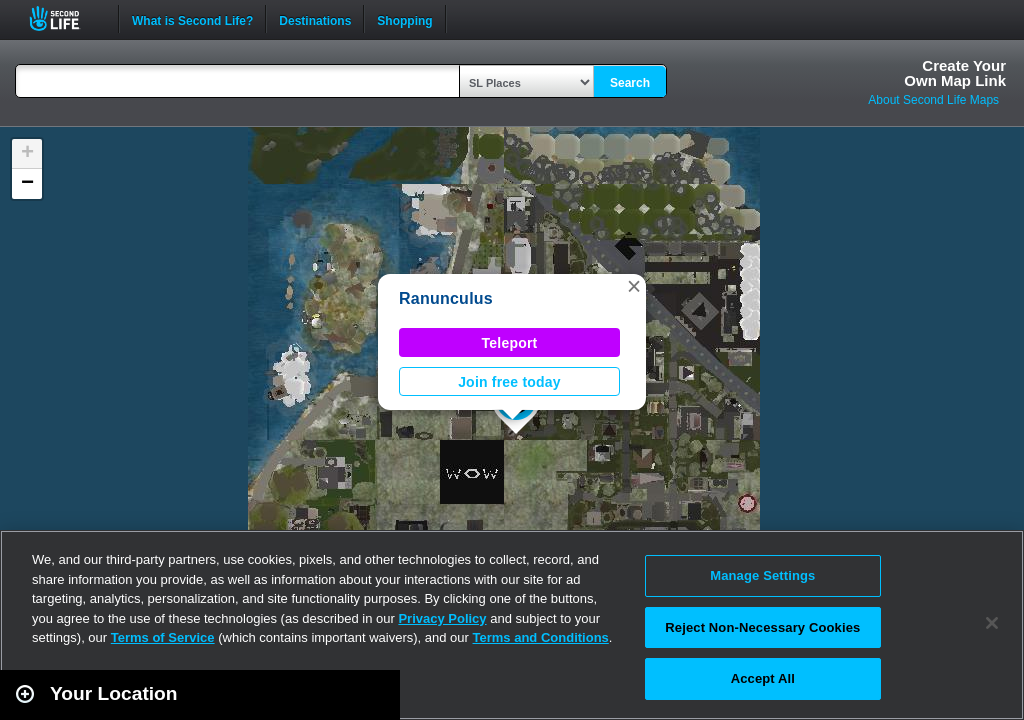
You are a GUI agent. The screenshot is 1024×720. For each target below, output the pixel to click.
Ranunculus (446, 298)
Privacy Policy (442, 618)
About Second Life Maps (933, 100)
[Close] (992, 623)
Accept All (763, 678)
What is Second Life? (192, 19)
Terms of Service (163, 637)
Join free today (509, 382)
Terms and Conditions (541, 637)
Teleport (510, 343)
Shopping (404, 19)
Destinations (315, 19)
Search (630, 83)
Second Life (65, 18)
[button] (634, 286)
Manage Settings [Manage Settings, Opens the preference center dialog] (762, 575)
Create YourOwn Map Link (955, 73)
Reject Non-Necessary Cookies (762, 627)
